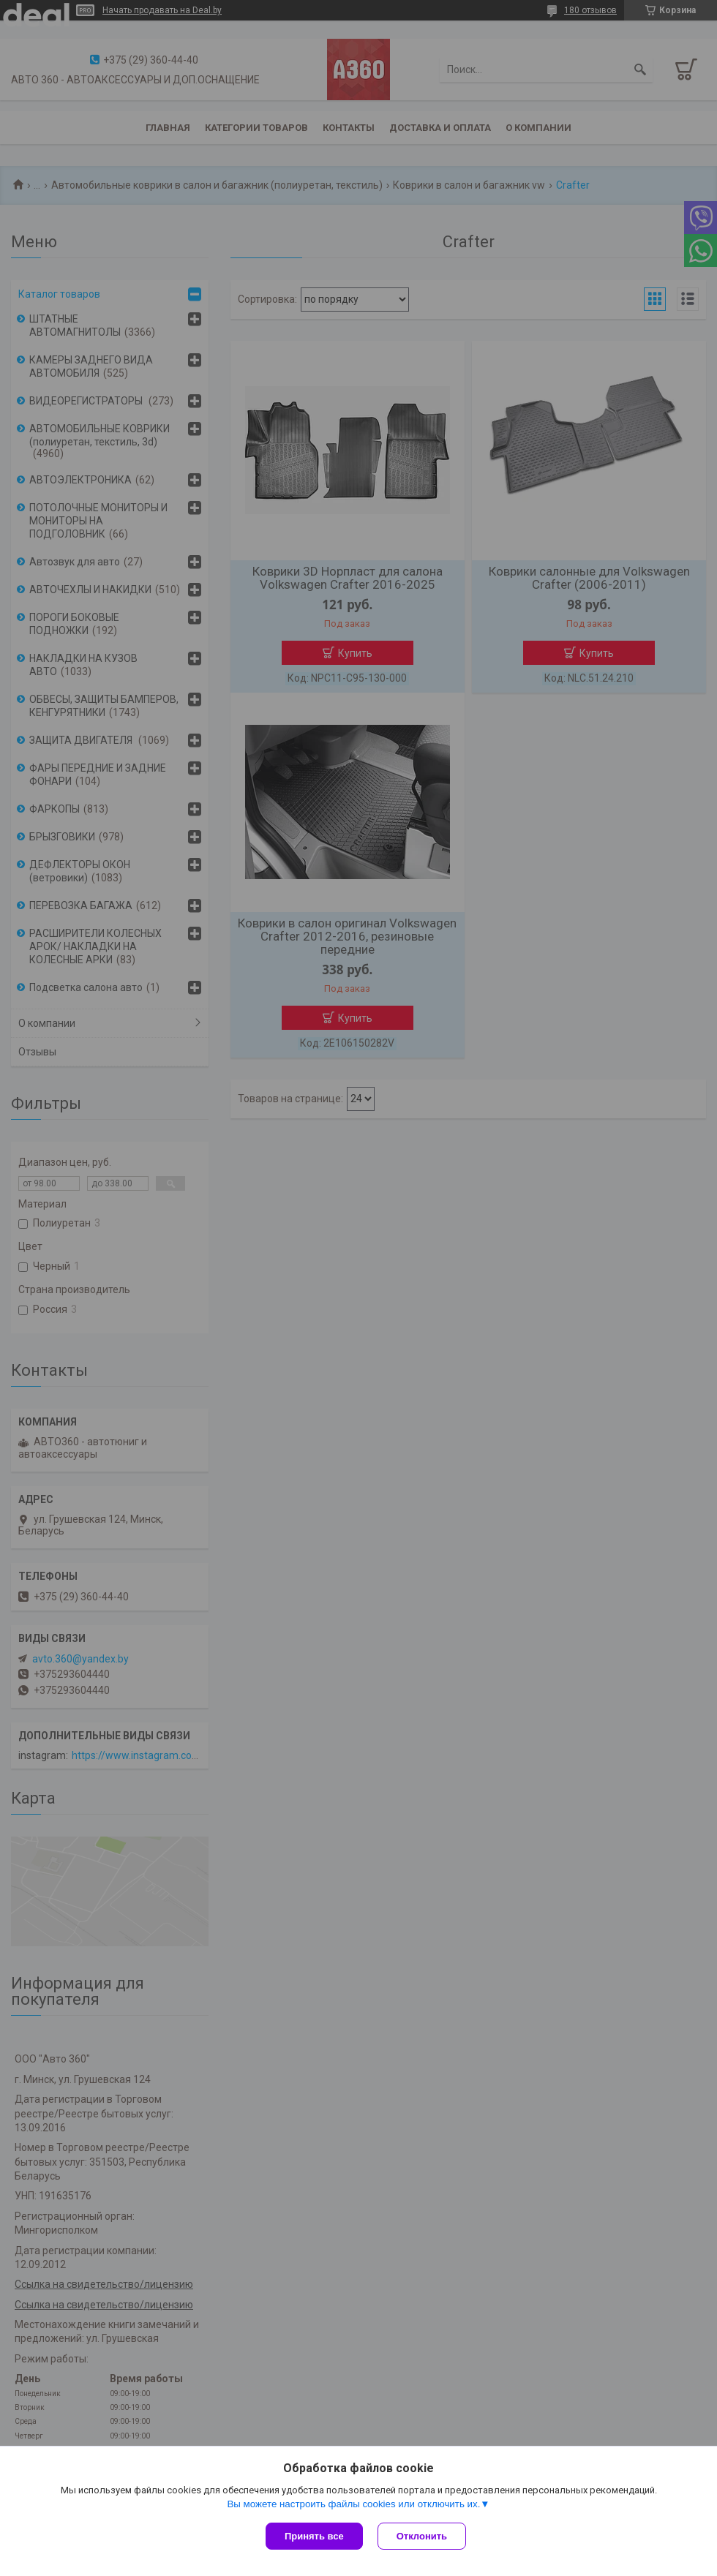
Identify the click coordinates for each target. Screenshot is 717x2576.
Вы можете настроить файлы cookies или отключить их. (353, 2503)
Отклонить (422, 2536)
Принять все (314, 2536)
